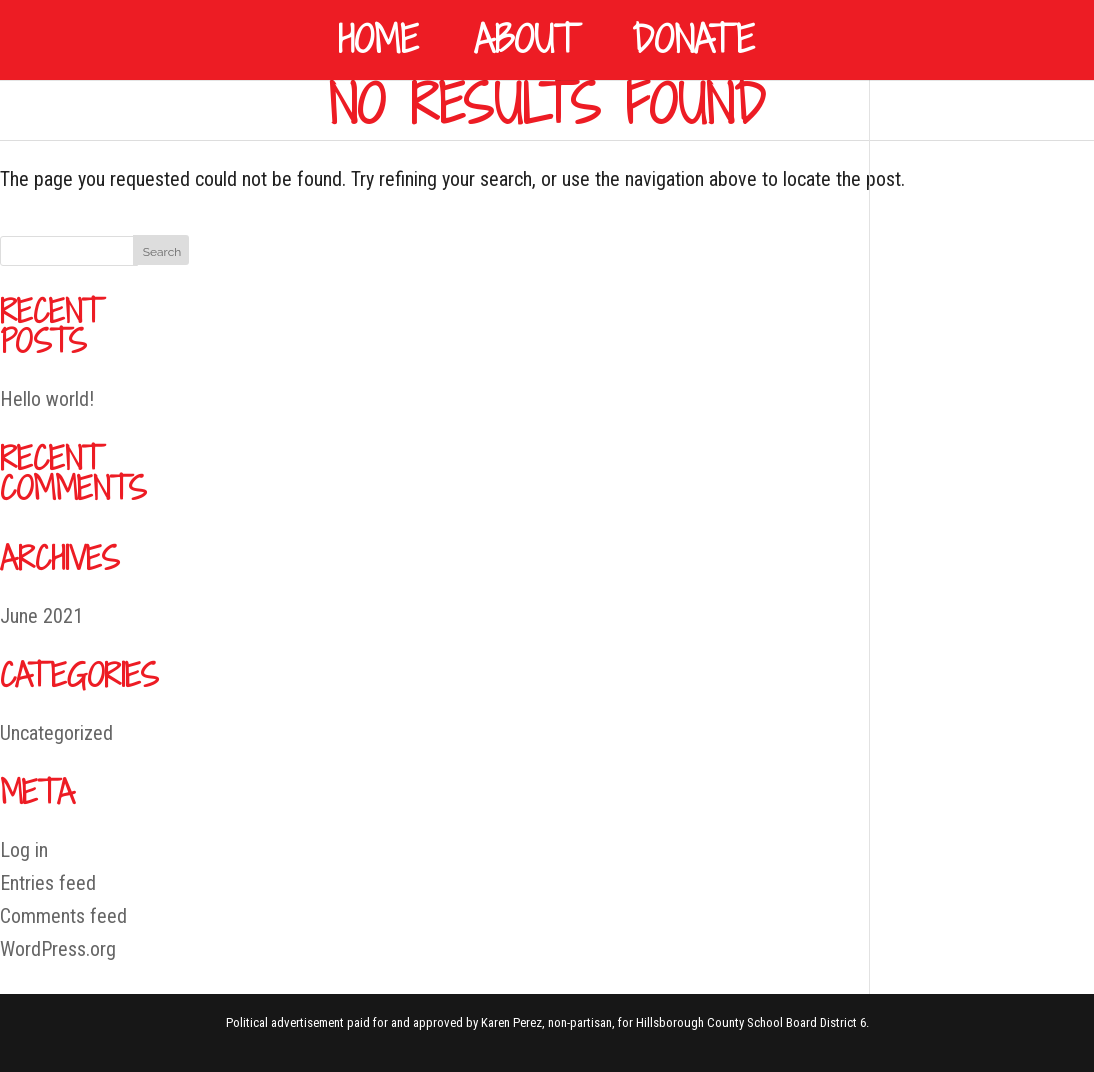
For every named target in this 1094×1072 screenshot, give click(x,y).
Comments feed (63, 916)
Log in (24, 850)
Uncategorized (56, 733)
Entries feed (48, 883)
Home (378, 40)
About (525, 40)
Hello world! (47, 399)
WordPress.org (58, 949)
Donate (693, 40)
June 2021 (41, 616)
